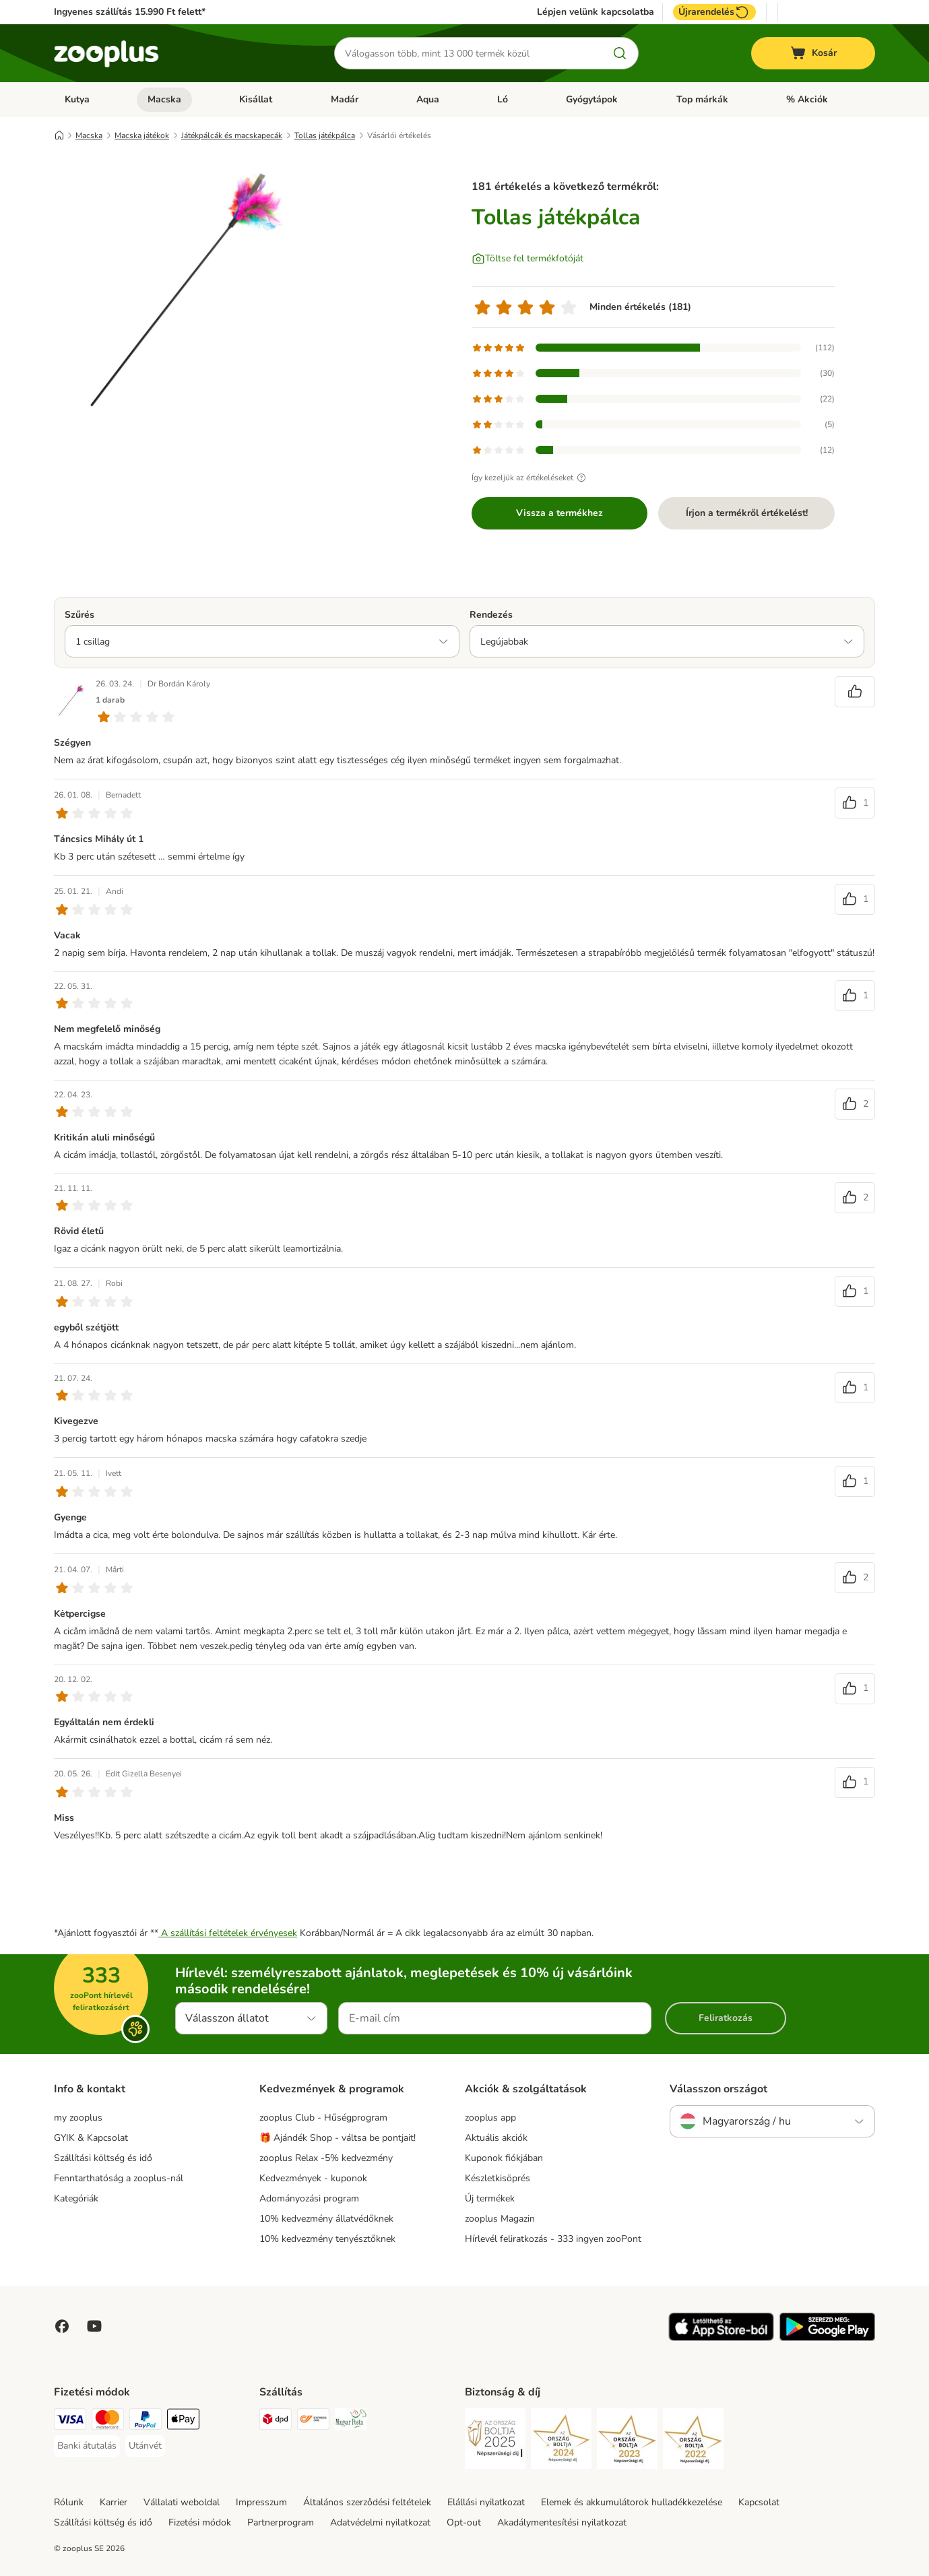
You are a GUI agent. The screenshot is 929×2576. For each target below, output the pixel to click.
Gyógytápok (592, 99)
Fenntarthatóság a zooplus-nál (118, 2178)
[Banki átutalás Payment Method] (87, 2446)
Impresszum (261, 2502)
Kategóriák (76, 2198)
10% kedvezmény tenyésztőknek (327, 2238)
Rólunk (69, 2502)
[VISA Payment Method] (70, 2421)
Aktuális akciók (496, 2137)
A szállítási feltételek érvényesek (227, 1933)
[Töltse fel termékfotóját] (527, 258)
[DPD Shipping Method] (275, 2421)
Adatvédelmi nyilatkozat (380, 2522)
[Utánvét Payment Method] (145, 2446)
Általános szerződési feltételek (367, 2502)
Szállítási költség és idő (103, 2158)
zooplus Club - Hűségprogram (323, 2117)
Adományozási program (309, 2198)
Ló (502, 99)
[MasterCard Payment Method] (108, 2421)
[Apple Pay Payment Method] (183, 2421)
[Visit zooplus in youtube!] (94, 2326)
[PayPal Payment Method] (145, 2421)
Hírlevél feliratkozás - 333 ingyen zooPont (553, 2238)
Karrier (113, 2502)
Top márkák (702, 99)
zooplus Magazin (500, 2218)
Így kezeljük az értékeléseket (530, 477)
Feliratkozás (725, 2017)
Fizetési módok (199, 2522)
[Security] (495, 2441)
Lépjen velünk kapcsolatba (595, 12)
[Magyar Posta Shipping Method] (351, 2421)
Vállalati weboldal (181, 2502)
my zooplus (78, 2117)
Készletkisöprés (497, 2178)
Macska (164, 99)
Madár (344, 99)
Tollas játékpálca (324, 135)
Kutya (77, 99)
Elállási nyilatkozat (486, 2502)
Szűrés (79, 614)
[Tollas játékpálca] (182, 292)
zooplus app (490, 2117)
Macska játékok (142, 135)
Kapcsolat (758, 2502)
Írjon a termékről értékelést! (747, 513)
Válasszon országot (718, 2089)
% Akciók (807, 99)
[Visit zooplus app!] (721, 2337)
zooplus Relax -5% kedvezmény (326, 2158)
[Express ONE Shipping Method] (313, 2421)
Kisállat (255, 99)
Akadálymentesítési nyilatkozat (562, 2522)
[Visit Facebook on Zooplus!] (62, 2326)
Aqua (427, 99)
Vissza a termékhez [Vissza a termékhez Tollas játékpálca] (559, 513)
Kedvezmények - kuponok (313, 2178)
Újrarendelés (714, 12)
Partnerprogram (280, 2522)
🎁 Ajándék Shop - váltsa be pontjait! (337, 2137)
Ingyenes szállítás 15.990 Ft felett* (129, 11)
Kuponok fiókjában (504, 2158)
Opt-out (464, 2522)
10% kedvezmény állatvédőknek (326, 2218)
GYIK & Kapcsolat (91, 2137)
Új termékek (490, 2198)
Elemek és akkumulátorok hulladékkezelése (631, 2502)
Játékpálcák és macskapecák (231, 135)
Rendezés (491, 614)
